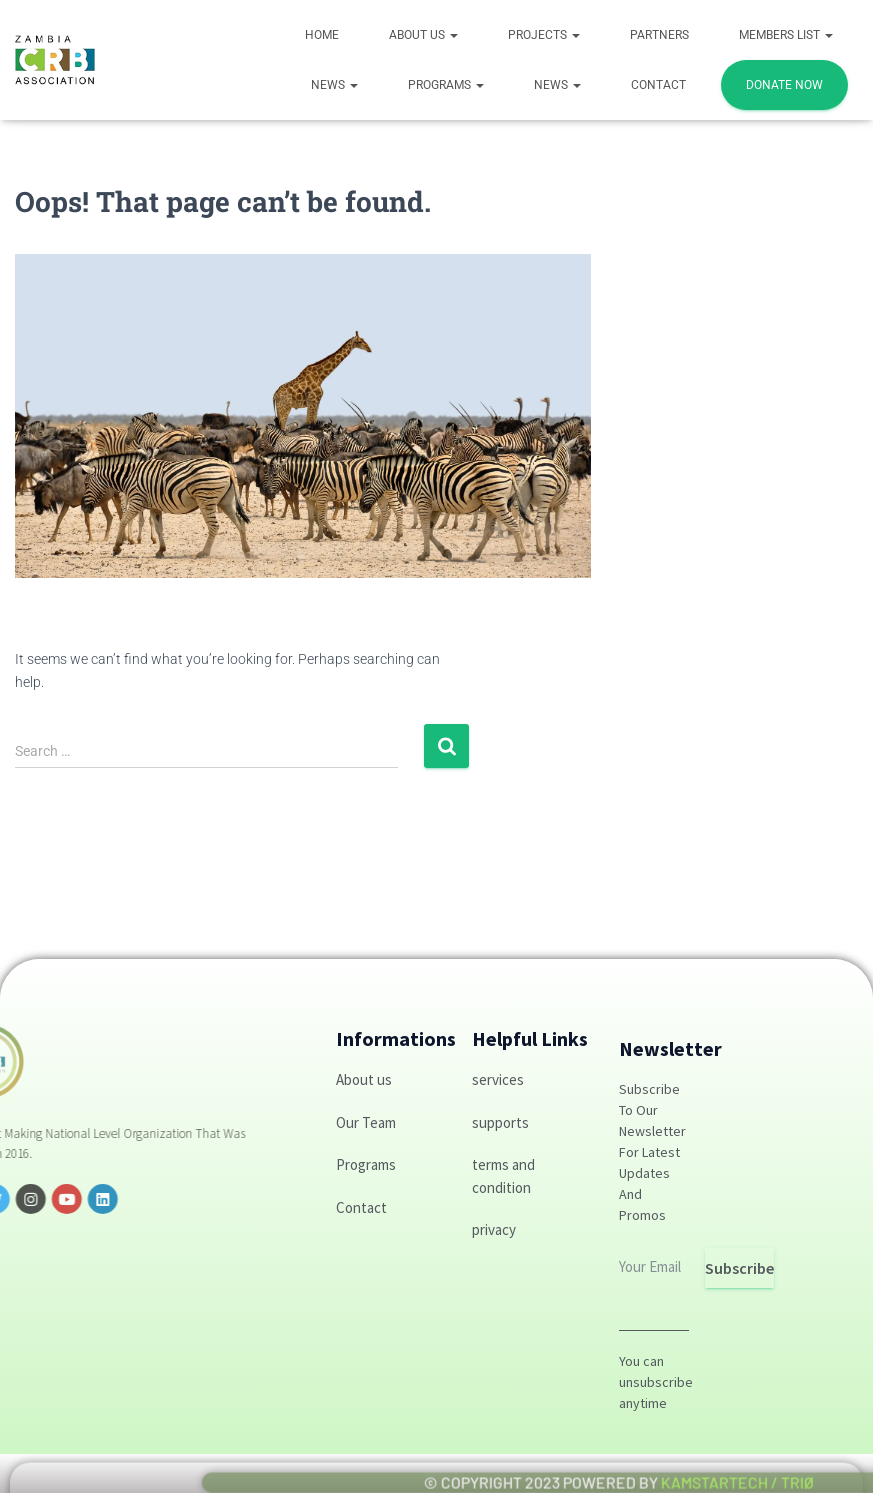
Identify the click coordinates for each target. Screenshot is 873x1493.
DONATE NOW (784, 85)
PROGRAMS (446, 85)
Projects (544, 35)
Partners (659, 35)
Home (322, 35)
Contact (658, 85)
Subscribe (739, 1268)
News (334, 85)
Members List (786, 35)
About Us (423, 35)
